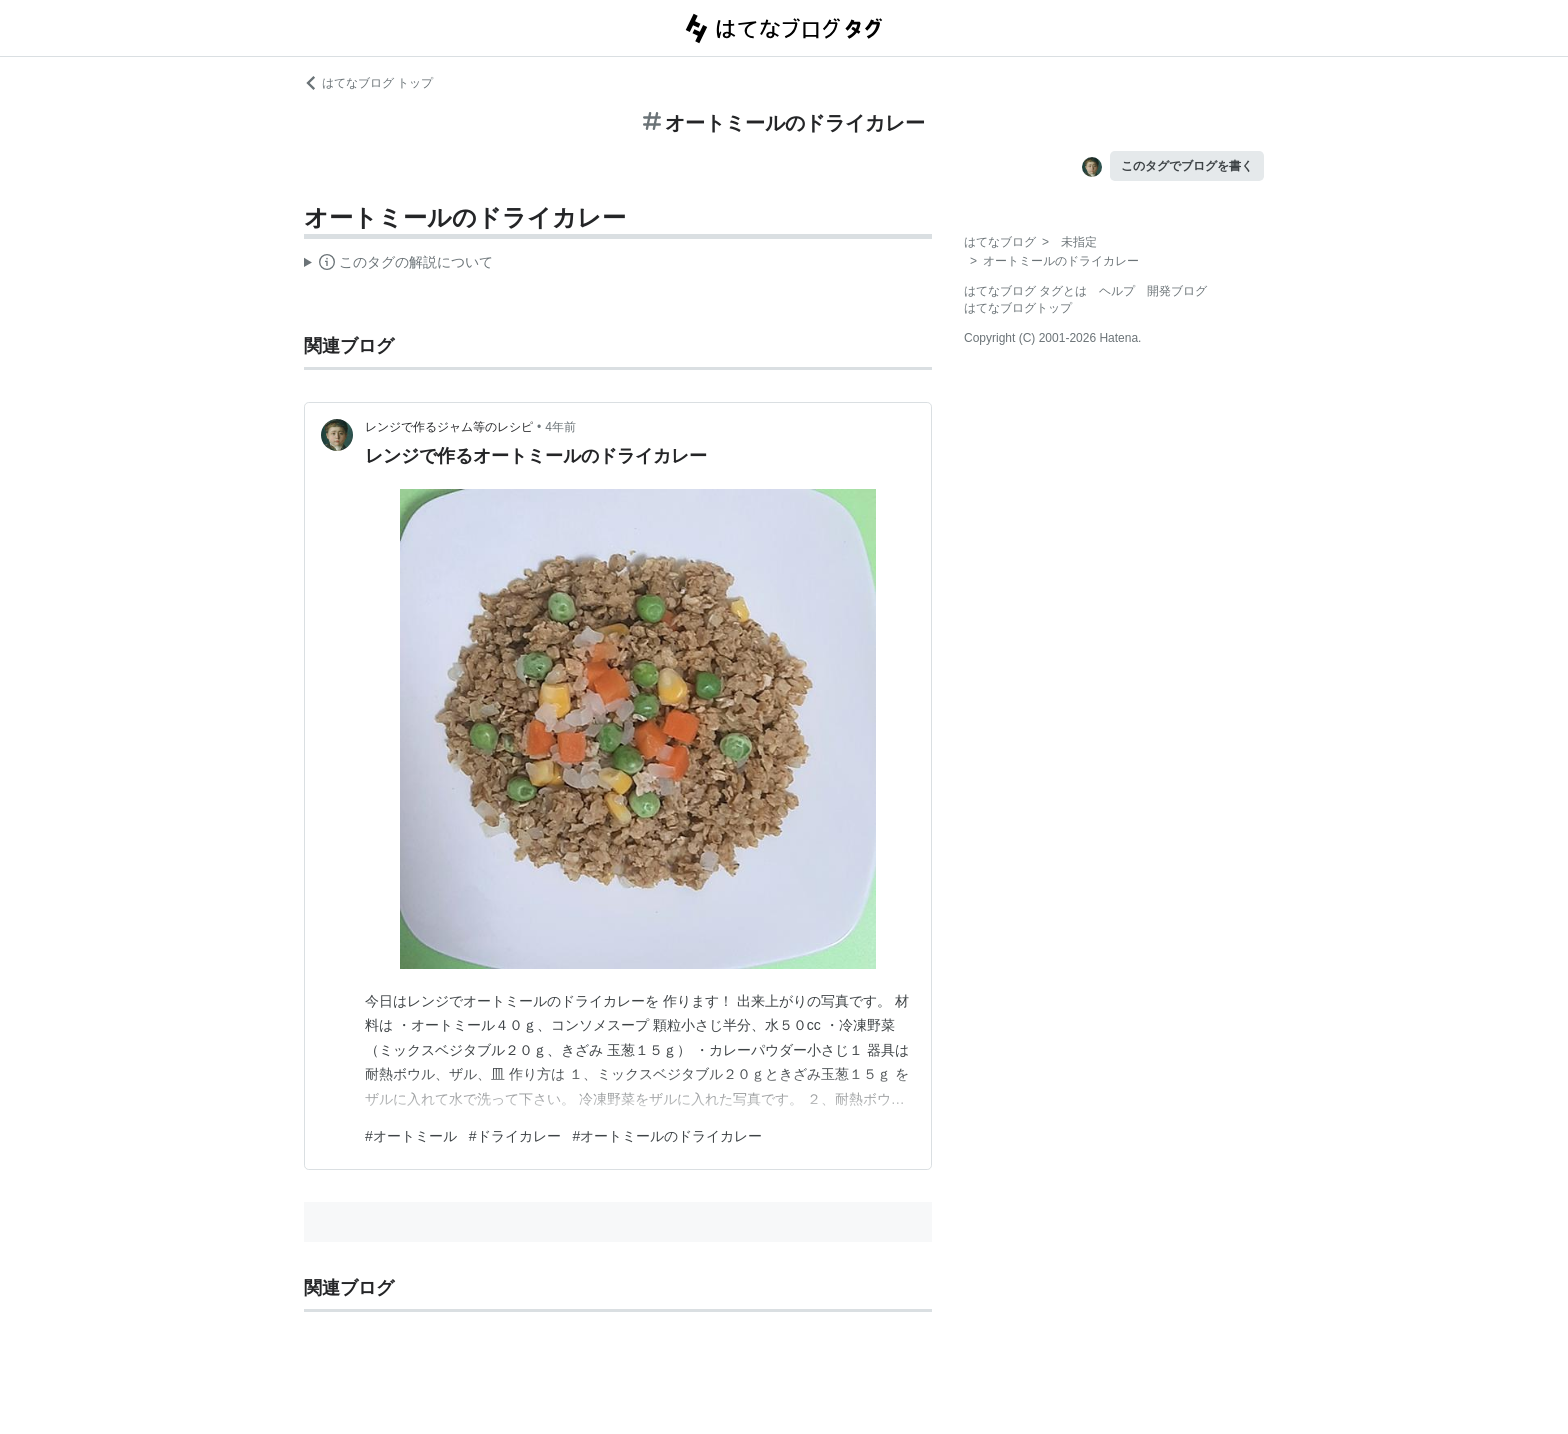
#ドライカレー (515, 1136)
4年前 (560, 427)
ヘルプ (1117, 291)
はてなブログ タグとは (1025, 291)
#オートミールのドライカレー (668, 1136)
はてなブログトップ (1018, 308)
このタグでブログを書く (1187, 166)
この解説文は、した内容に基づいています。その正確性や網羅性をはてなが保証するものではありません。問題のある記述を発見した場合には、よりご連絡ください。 (398, 265)
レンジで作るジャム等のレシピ (449, 427)
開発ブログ (1177, 291)
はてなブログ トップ (368, 83)
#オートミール (411, 1136)
